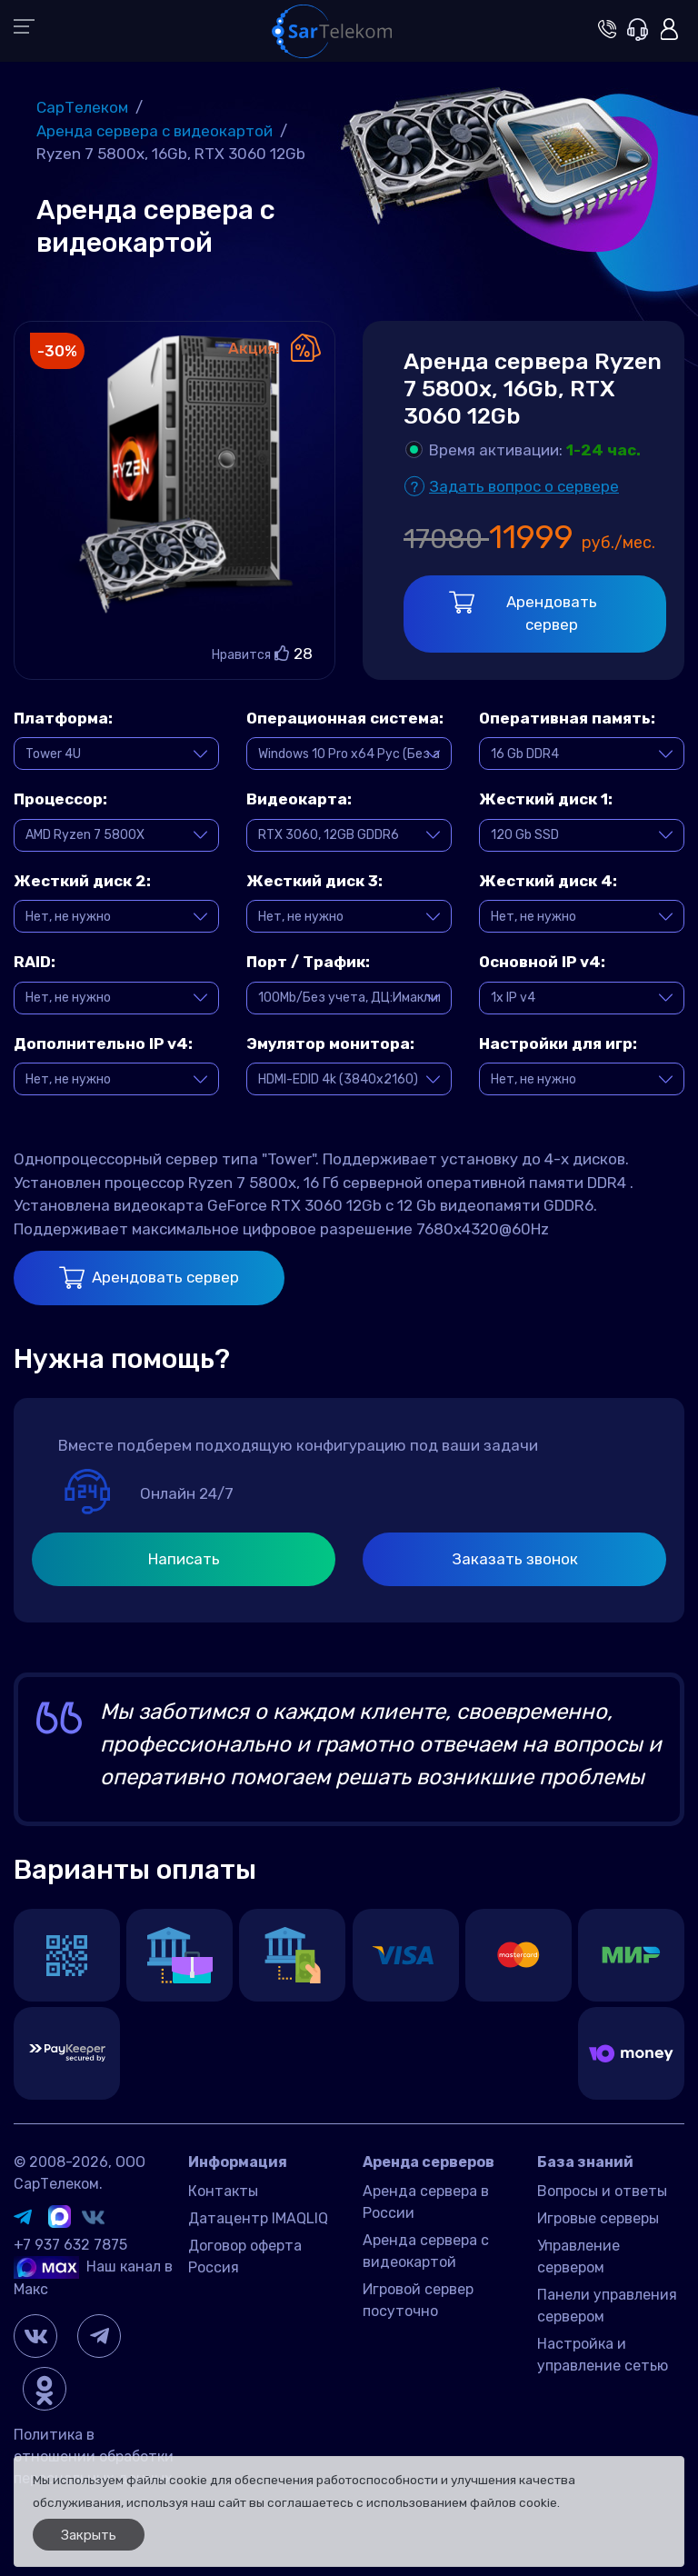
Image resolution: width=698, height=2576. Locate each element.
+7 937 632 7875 (70, 2244)
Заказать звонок (515, 1559)
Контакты (223, 2191)
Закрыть (88, 2535)
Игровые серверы (598, 2218)
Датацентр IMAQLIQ (258, 2218)
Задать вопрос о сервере (524, 486)
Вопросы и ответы (602, 2191)
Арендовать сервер (523, 612)
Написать (184, 1559)
